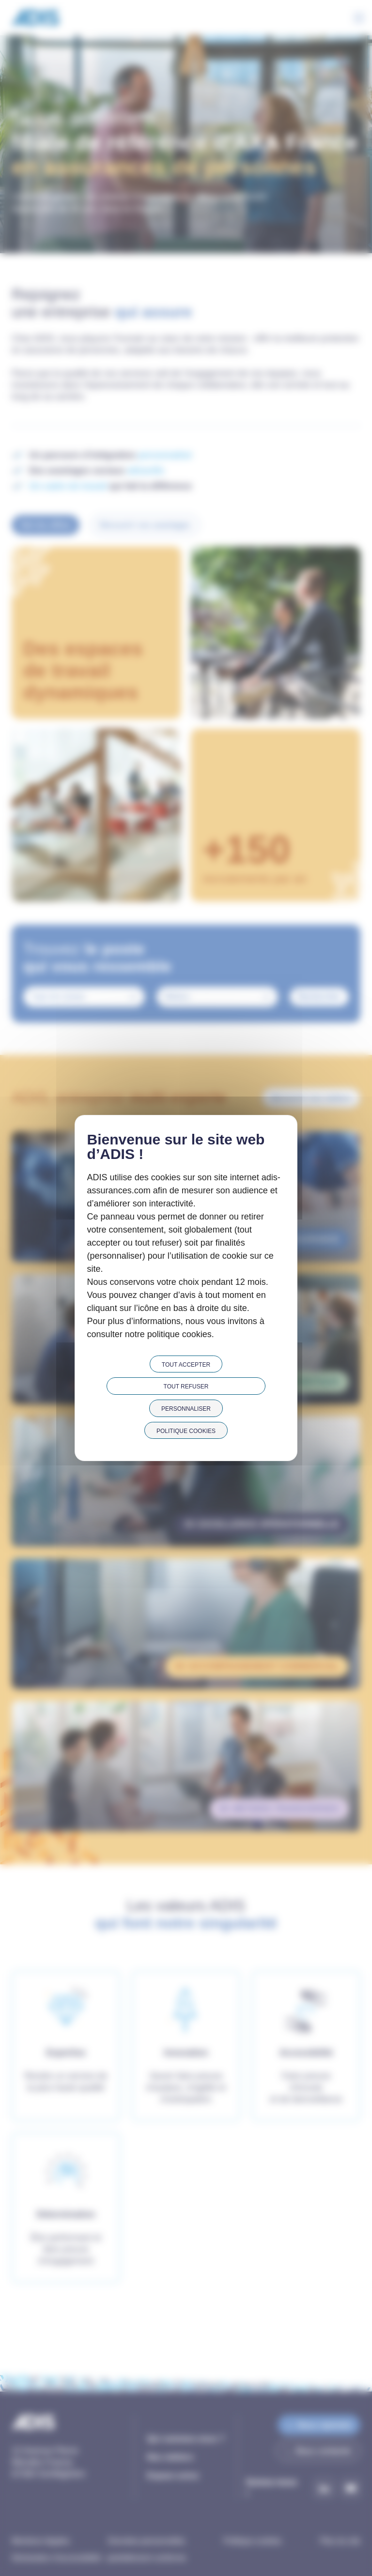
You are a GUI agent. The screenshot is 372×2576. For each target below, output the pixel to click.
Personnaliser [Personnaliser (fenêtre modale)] (186, 1408)
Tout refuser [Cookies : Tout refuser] (186, 1386)
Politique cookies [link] (186, 1431)
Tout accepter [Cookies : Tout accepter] (186, 1364)
